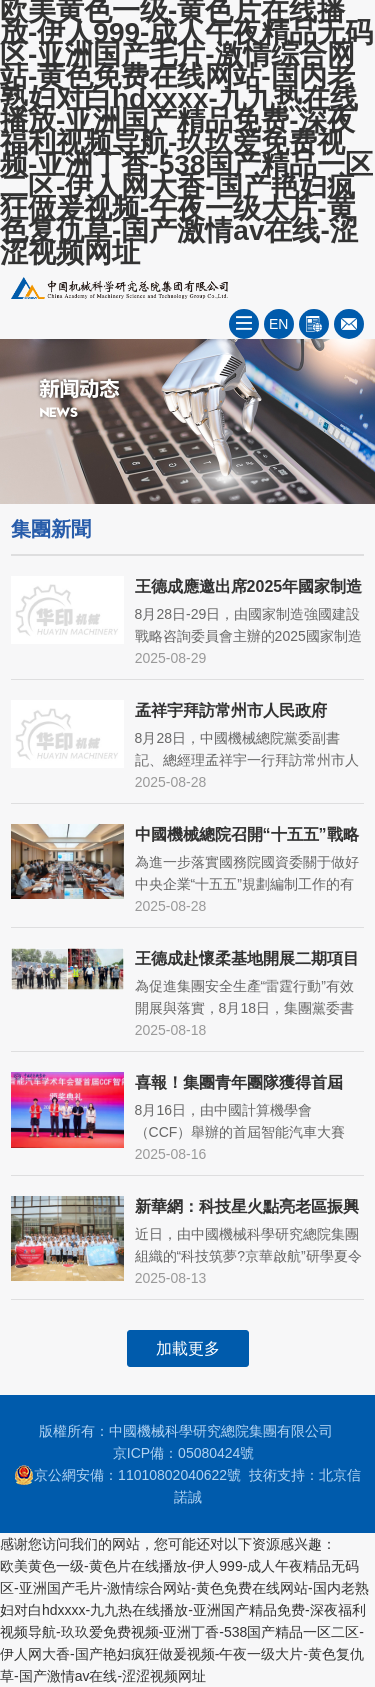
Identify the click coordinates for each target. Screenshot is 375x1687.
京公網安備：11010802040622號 (127, 1475)
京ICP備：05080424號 (184, 1453)
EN (278, 324)
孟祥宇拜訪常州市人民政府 (231, 710)
